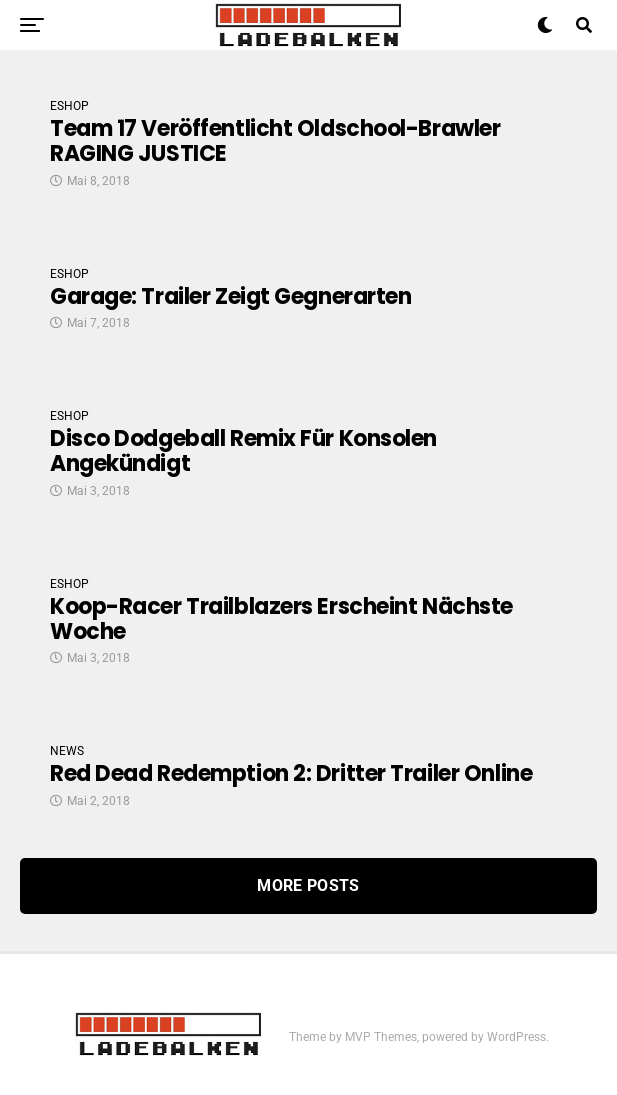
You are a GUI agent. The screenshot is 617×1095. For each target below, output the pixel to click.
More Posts (308, 885)
